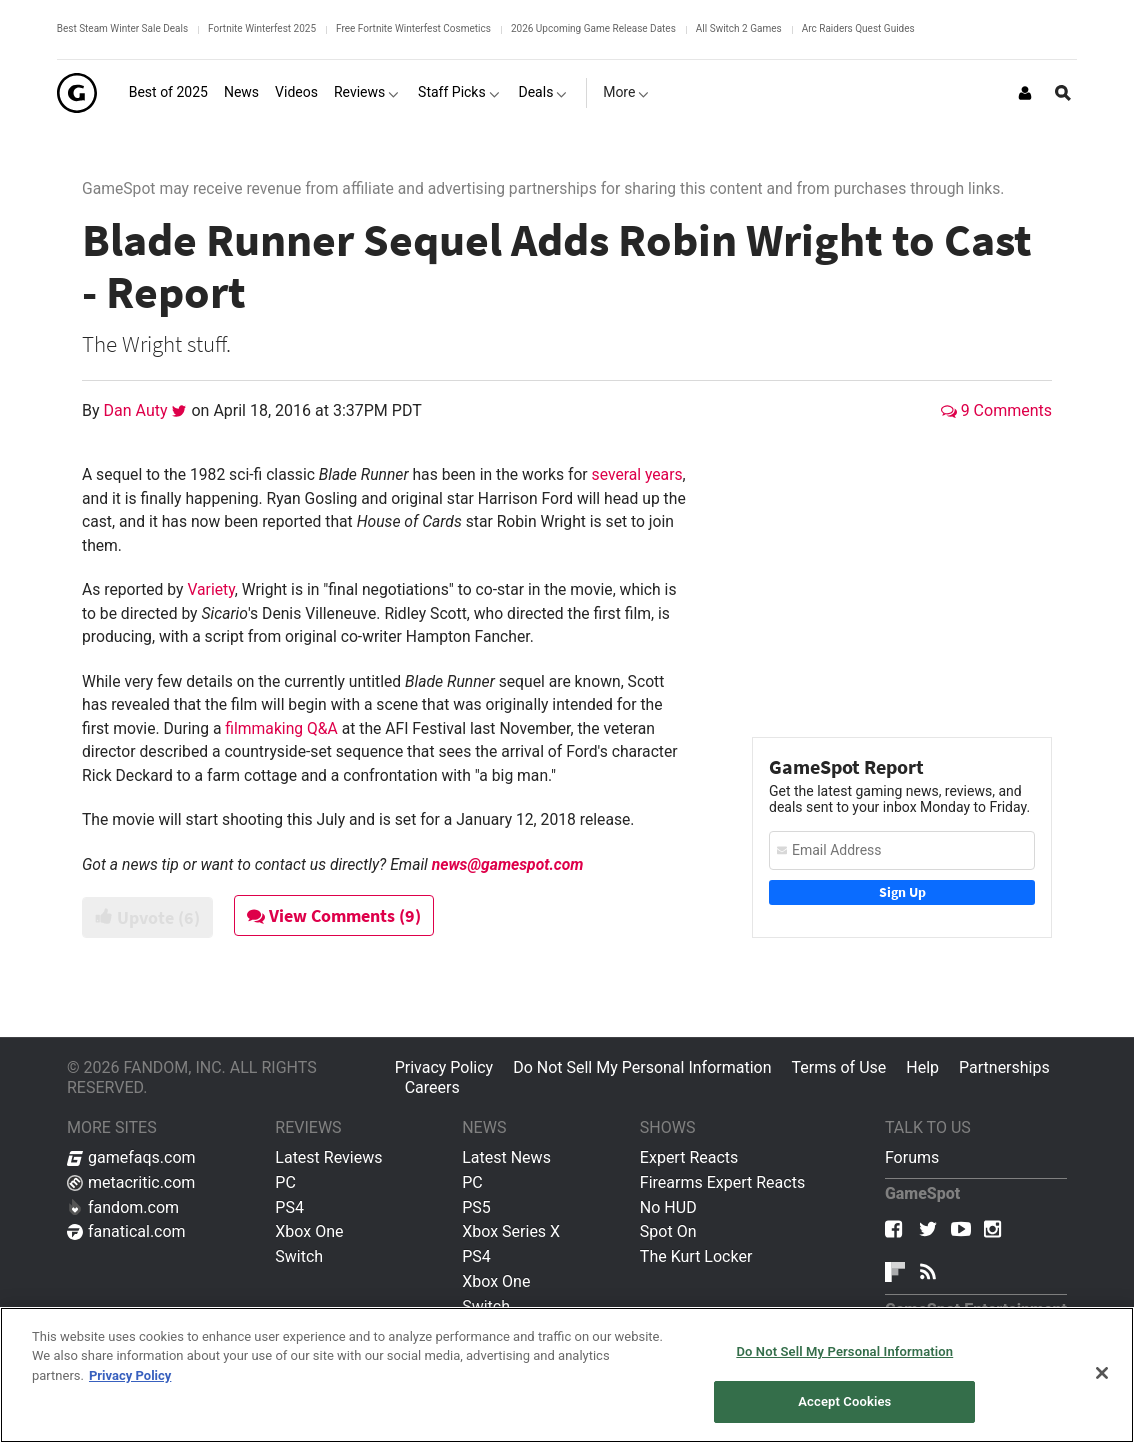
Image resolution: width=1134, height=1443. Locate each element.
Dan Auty (138, 410)
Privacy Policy (444, 1067)
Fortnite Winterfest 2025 (262, 28)
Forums (912, 1157)
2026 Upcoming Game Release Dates (593, 28)
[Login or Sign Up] (1025, 93)
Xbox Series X (511, 1231)
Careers (432, 1087)
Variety (210, 589)
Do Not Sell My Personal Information (642, 1067)
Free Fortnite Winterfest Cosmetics (413, 28)
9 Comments (996, 410)
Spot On (668, 1231)
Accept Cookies (844, 1401)
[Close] (1102, 1373)
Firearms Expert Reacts (722, 1182)
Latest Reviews (328, 1157)
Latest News (506, 1157)
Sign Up (902, 892)
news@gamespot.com (508, 864)
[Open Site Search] (1063, 93)
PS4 (289, 1207)
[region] (567, 1375)
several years (637, 474)
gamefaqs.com (131, 1157)
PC (285, 1182)
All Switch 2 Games (739, 28)
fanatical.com (126, 1231)
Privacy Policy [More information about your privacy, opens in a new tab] (130, 1375)
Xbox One (309, 1231)
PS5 (476, 1207)
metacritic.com (131, 1182)
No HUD (668, 1207)
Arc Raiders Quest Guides (858, 28)
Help (922, 1067)
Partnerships (1004, 1067)
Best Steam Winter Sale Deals (122, 28)
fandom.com (123, 1207)
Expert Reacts (689, 1157)
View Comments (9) (334, 915)
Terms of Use (839, 1067)
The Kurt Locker (696, 1256)
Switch (299, 1256)
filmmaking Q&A (281, 728)
